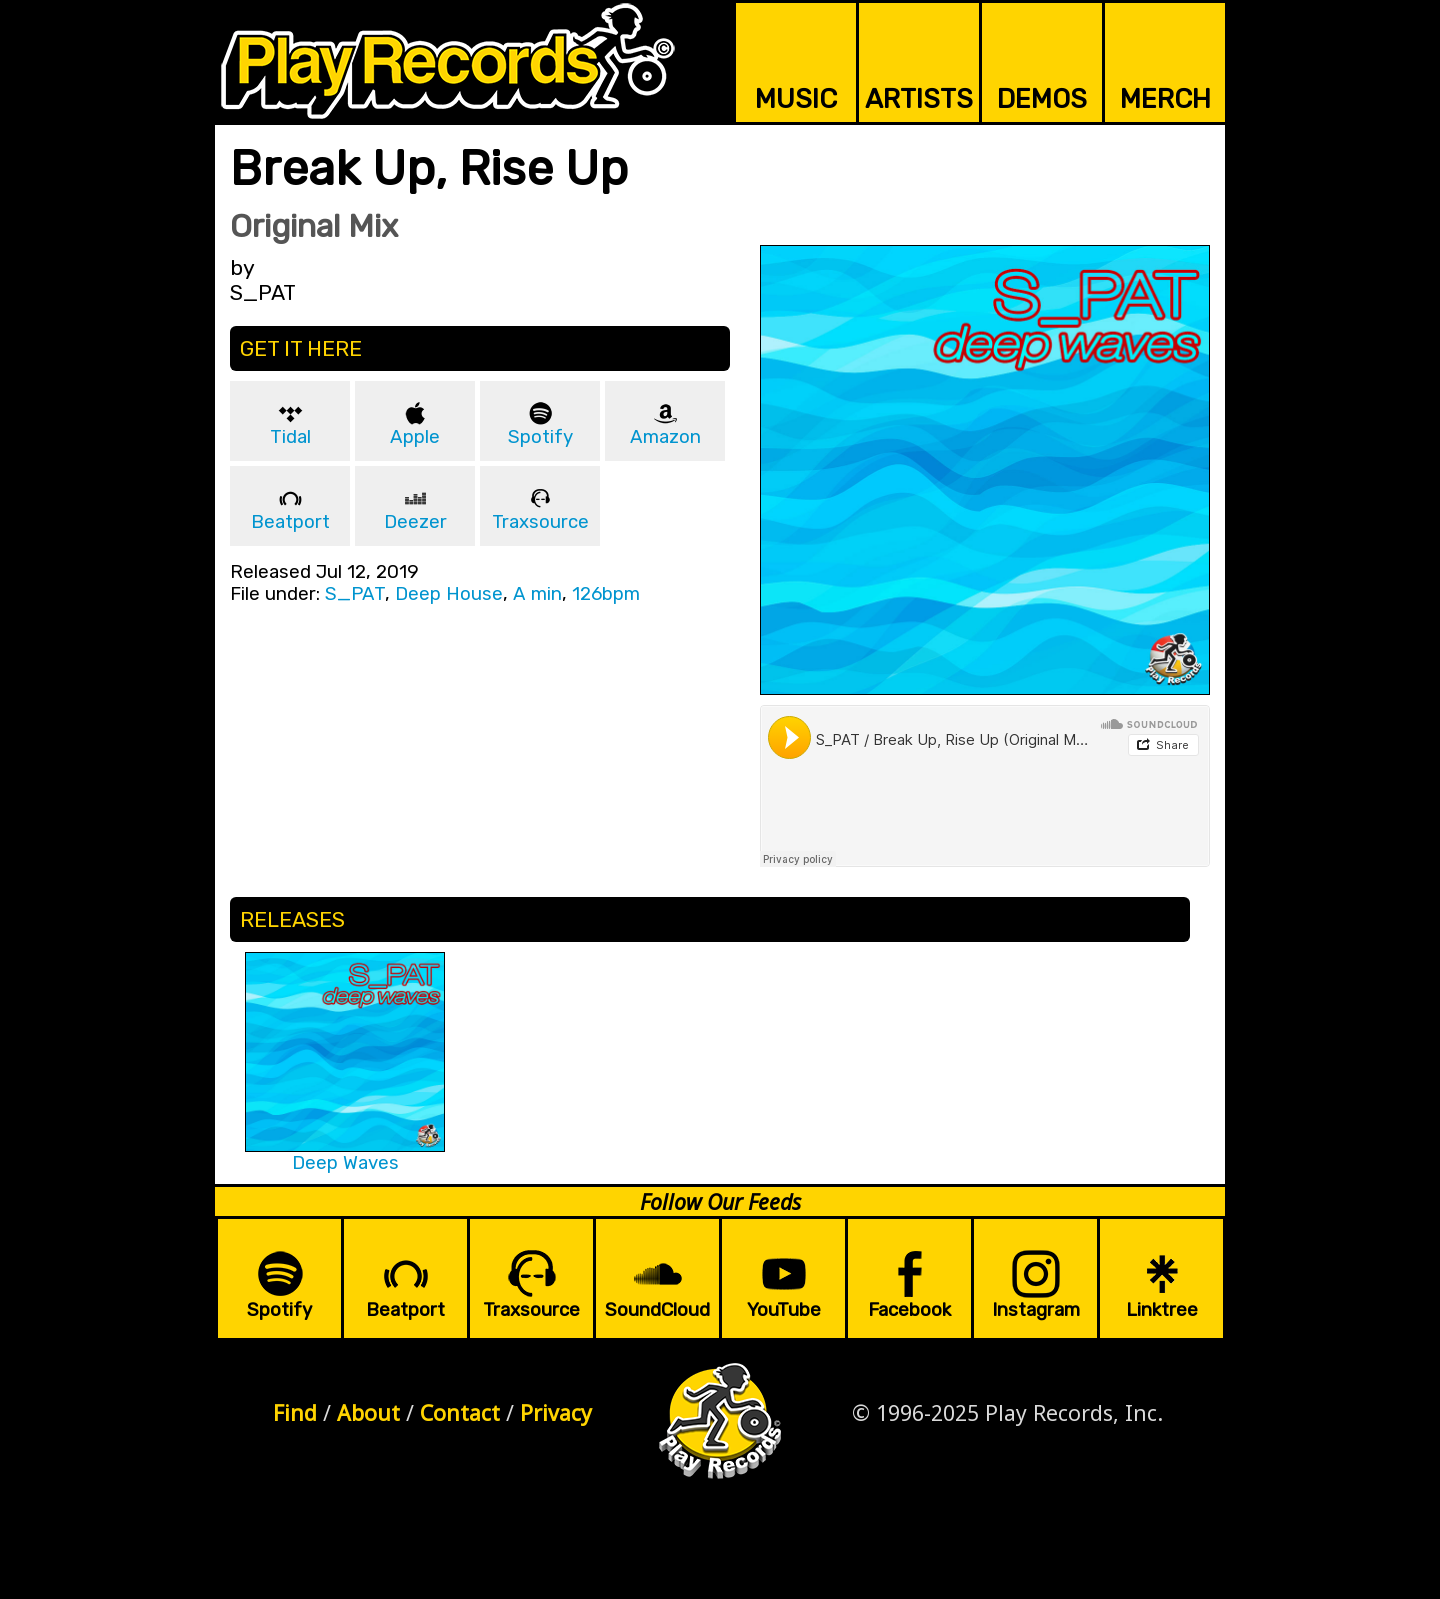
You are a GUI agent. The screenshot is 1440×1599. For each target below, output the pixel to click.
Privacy (556, 1412)
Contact (460, 1412)
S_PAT (355, 594)
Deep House (449, 594)
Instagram (1036, 1310)
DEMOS (1042, 99)
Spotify (540, 437)
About (368, 1412)
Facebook (909, 1310)
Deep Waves (345, 1163)
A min (537, 594)
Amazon (665, 437)
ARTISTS (919, 99)
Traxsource (540, 522)
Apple (415, 437)
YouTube (784, 1310)
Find (295, 1412)
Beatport (290, 522)
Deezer (415, 522)
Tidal (290, 437)
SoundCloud (657, 1310)
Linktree (1162, 1310)
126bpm (606, 594)
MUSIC (796, 99)
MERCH (1165, 99)
